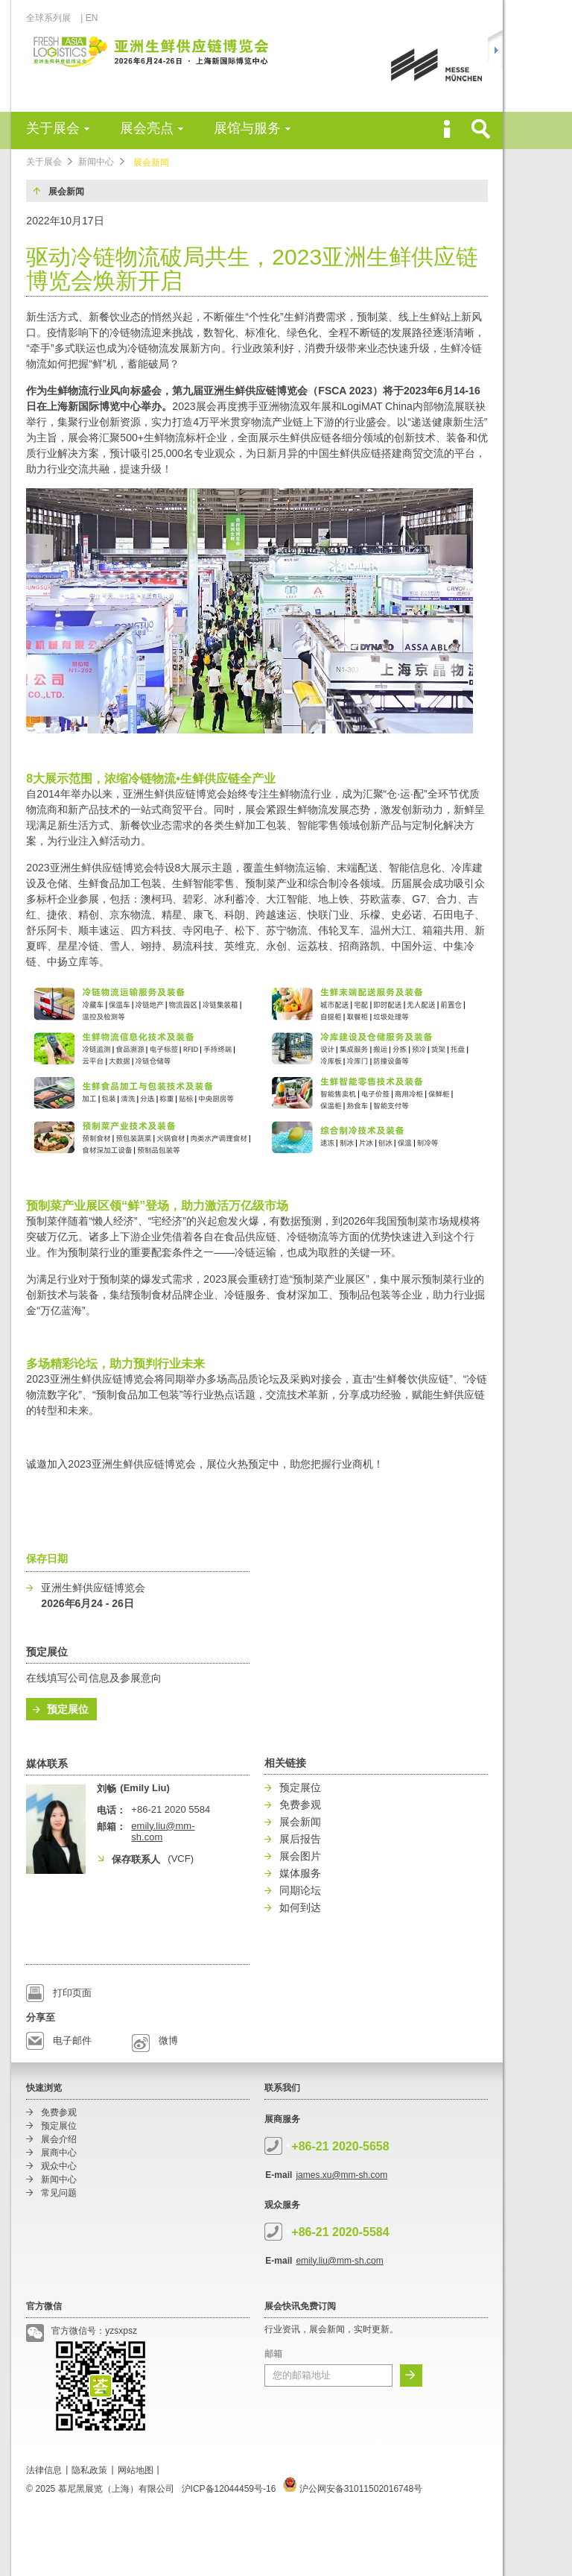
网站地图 (135, 2470)
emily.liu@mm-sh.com (339, 2260)
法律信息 (44, 2470)
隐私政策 (89, 2470)
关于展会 (53, 128)
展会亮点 (147, 128)
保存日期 (47, 1559)
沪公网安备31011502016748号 (352, 2489)
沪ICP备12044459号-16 (229, 2489)
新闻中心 (96, 162)
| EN (89, 18)
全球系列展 (52, 18)
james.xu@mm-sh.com (341, 2175)
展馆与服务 (247, 128)
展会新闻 (151, 162)
